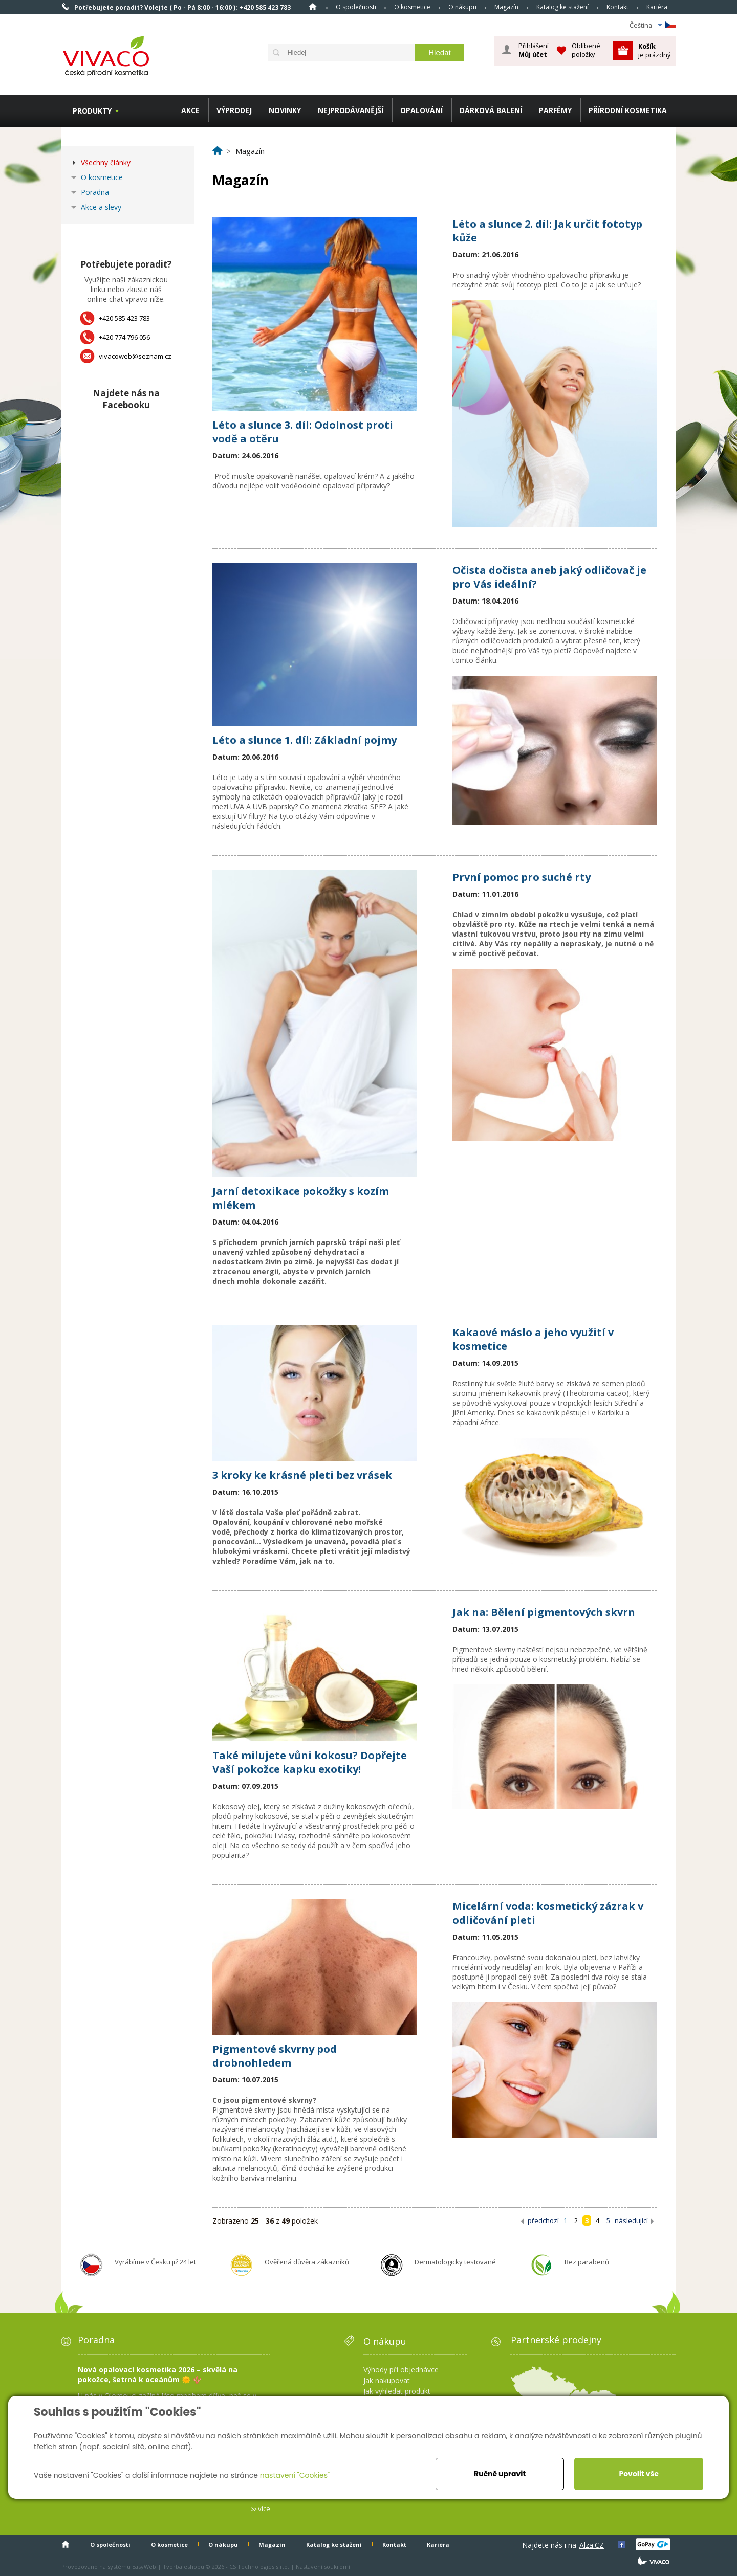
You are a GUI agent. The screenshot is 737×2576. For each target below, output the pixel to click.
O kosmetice (412, 7)
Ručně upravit (500, 2474)
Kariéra (656, 7)
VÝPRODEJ (234, 110)
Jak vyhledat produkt (396, 2391)
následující (631, 2220)
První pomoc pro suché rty (521, 877)
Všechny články (106, 162)
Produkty (92, 111)
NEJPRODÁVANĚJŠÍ (350, 110)
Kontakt (617, 7)
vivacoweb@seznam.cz (135, 356)
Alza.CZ (591, 2545)
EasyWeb (144, 2566)
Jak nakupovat (386, 2380)
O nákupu (462, 7)
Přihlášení (533, 50)
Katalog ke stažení (562, 7)
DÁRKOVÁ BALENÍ (491, 110)
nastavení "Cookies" (295, 2475)
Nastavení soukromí (323, 2566)
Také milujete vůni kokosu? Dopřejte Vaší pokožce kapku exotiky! (309, 1762)
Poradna (95, 192)
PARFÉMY (555, 110)
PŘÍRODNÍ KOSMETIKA (628, 110)
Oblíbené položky (586, 49)
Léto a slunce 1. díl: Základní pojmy (304, 740)
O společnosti (356, 7)
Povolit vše (638, 2474)
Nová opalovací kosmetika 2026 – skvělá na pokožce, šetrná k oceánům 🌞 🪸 (157, 2374)
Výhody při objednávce (401, 2369)
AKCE (190, 110)
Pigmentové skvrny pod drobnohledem (274, 2056)
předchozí (543, 2220)
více (264, 2508)
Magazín (506, 7)
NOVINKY (285, 110)
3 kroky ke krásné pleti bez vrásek (302, 1475)
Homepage (313, 6)
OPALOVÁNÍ (421, 110)
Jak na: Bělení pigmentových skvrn (543, 1612)
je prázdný (654, 50)
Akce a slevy (101, 207)
